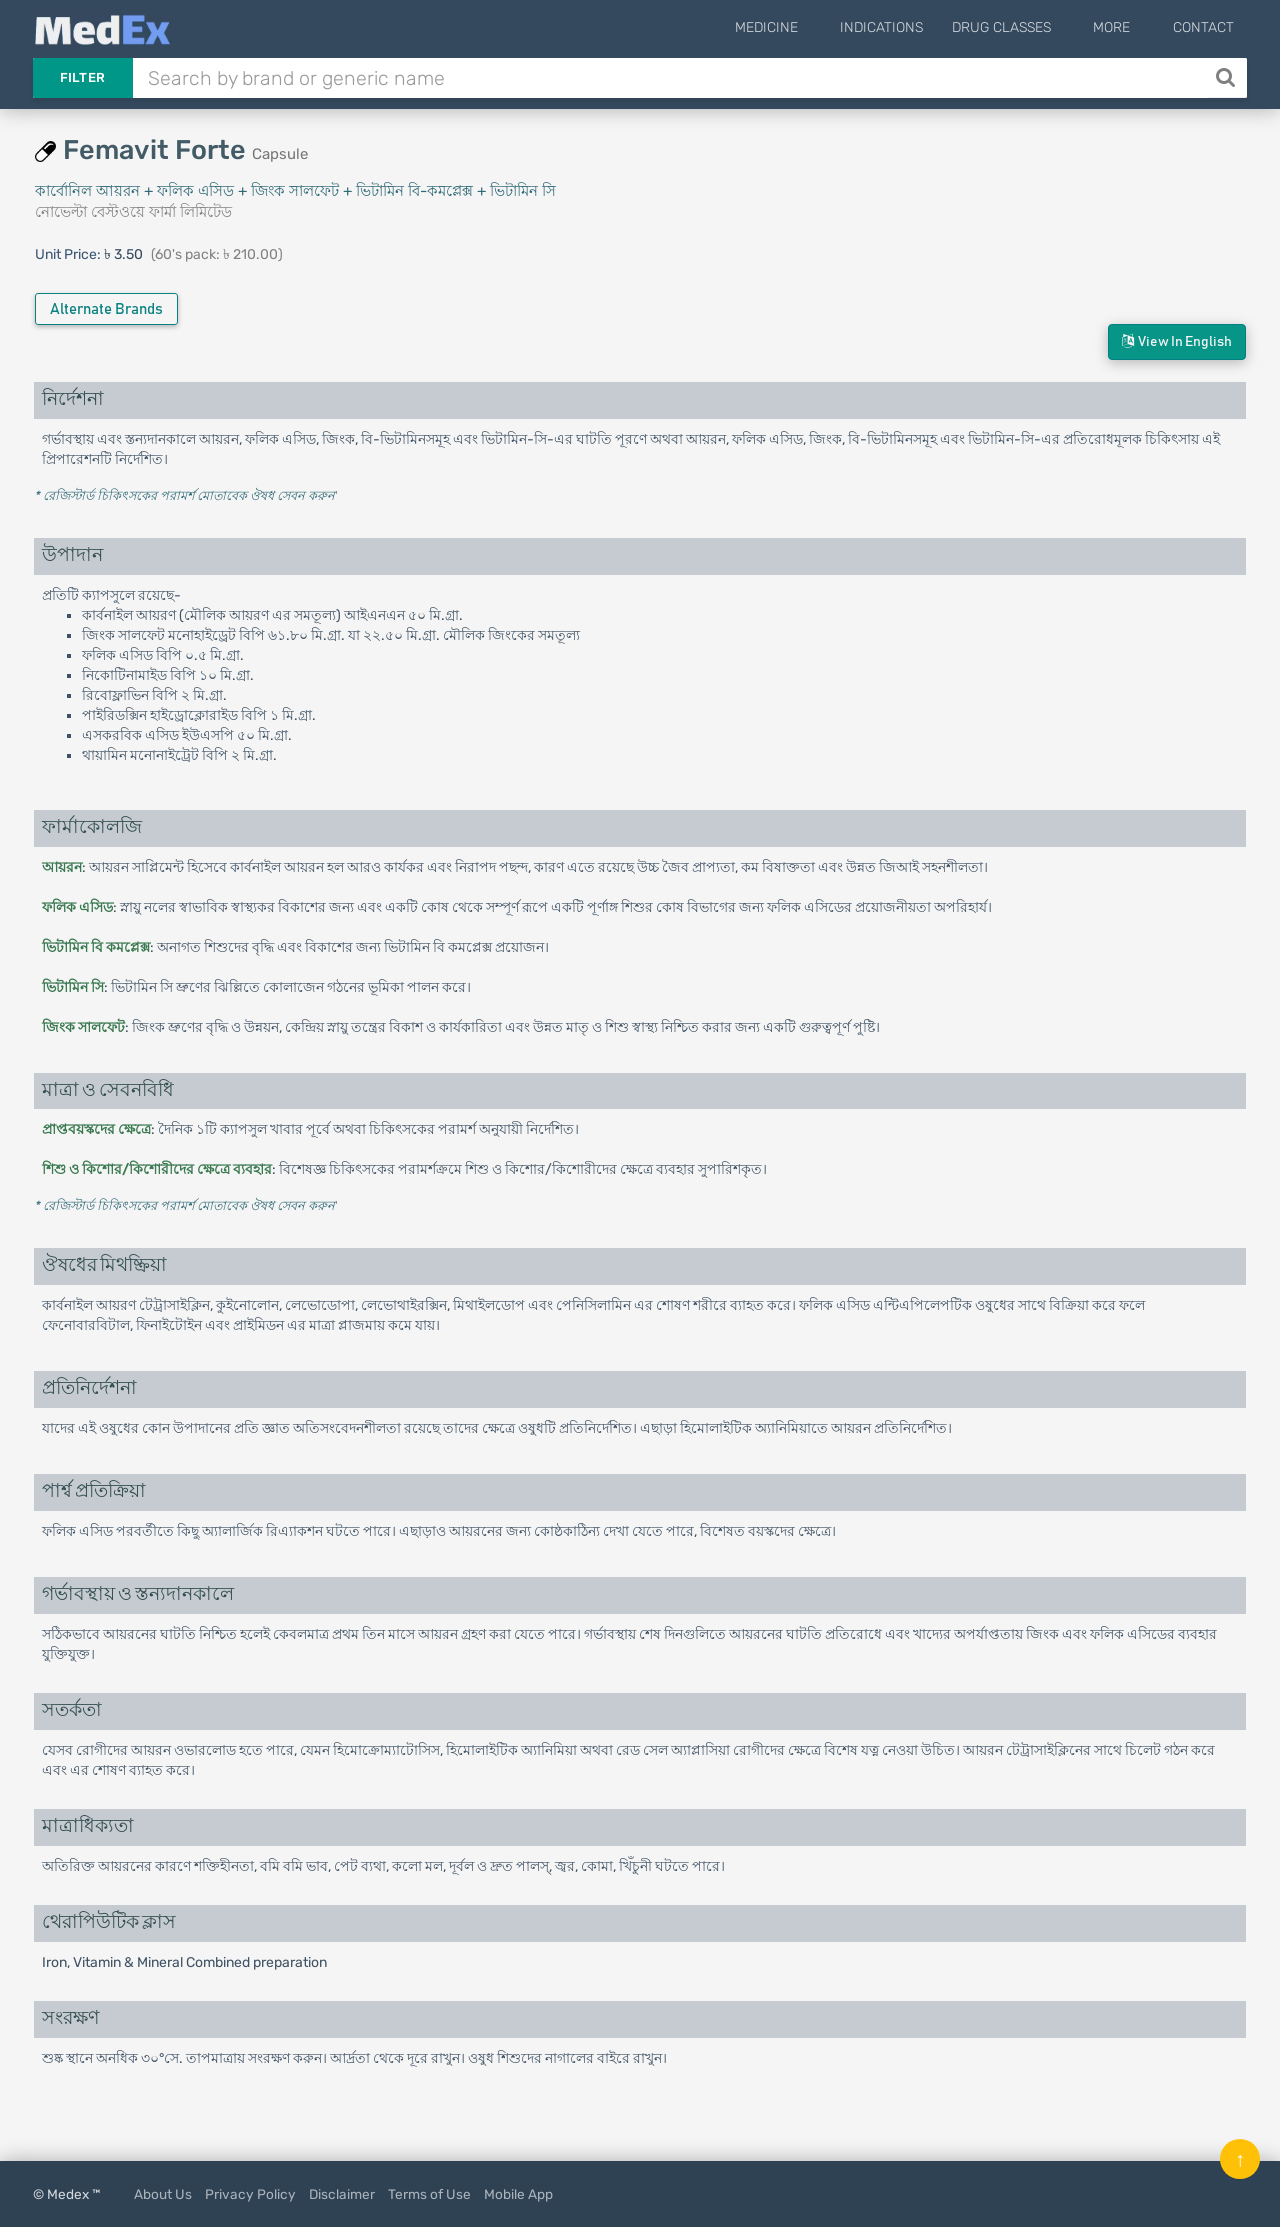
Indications (908, 27)
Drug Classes (1028, 27)
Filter (83, 77)
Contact (1203, 27)
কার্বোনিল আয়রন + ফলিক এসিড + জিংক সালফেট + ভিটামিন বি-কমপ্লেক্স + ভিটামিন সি (295, 191)
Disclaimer (342, 2194)
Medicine (806, 27)
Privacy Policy (250, 2194)
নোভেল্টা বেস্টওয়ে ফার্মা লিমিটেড (133, 212)
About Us (163, 2194)
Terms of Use (429, 2194)
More (1125, 27)
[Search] (1227, 78)
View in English (1177, 341)
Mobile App (518, 2194)
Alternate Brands (106, 309)
